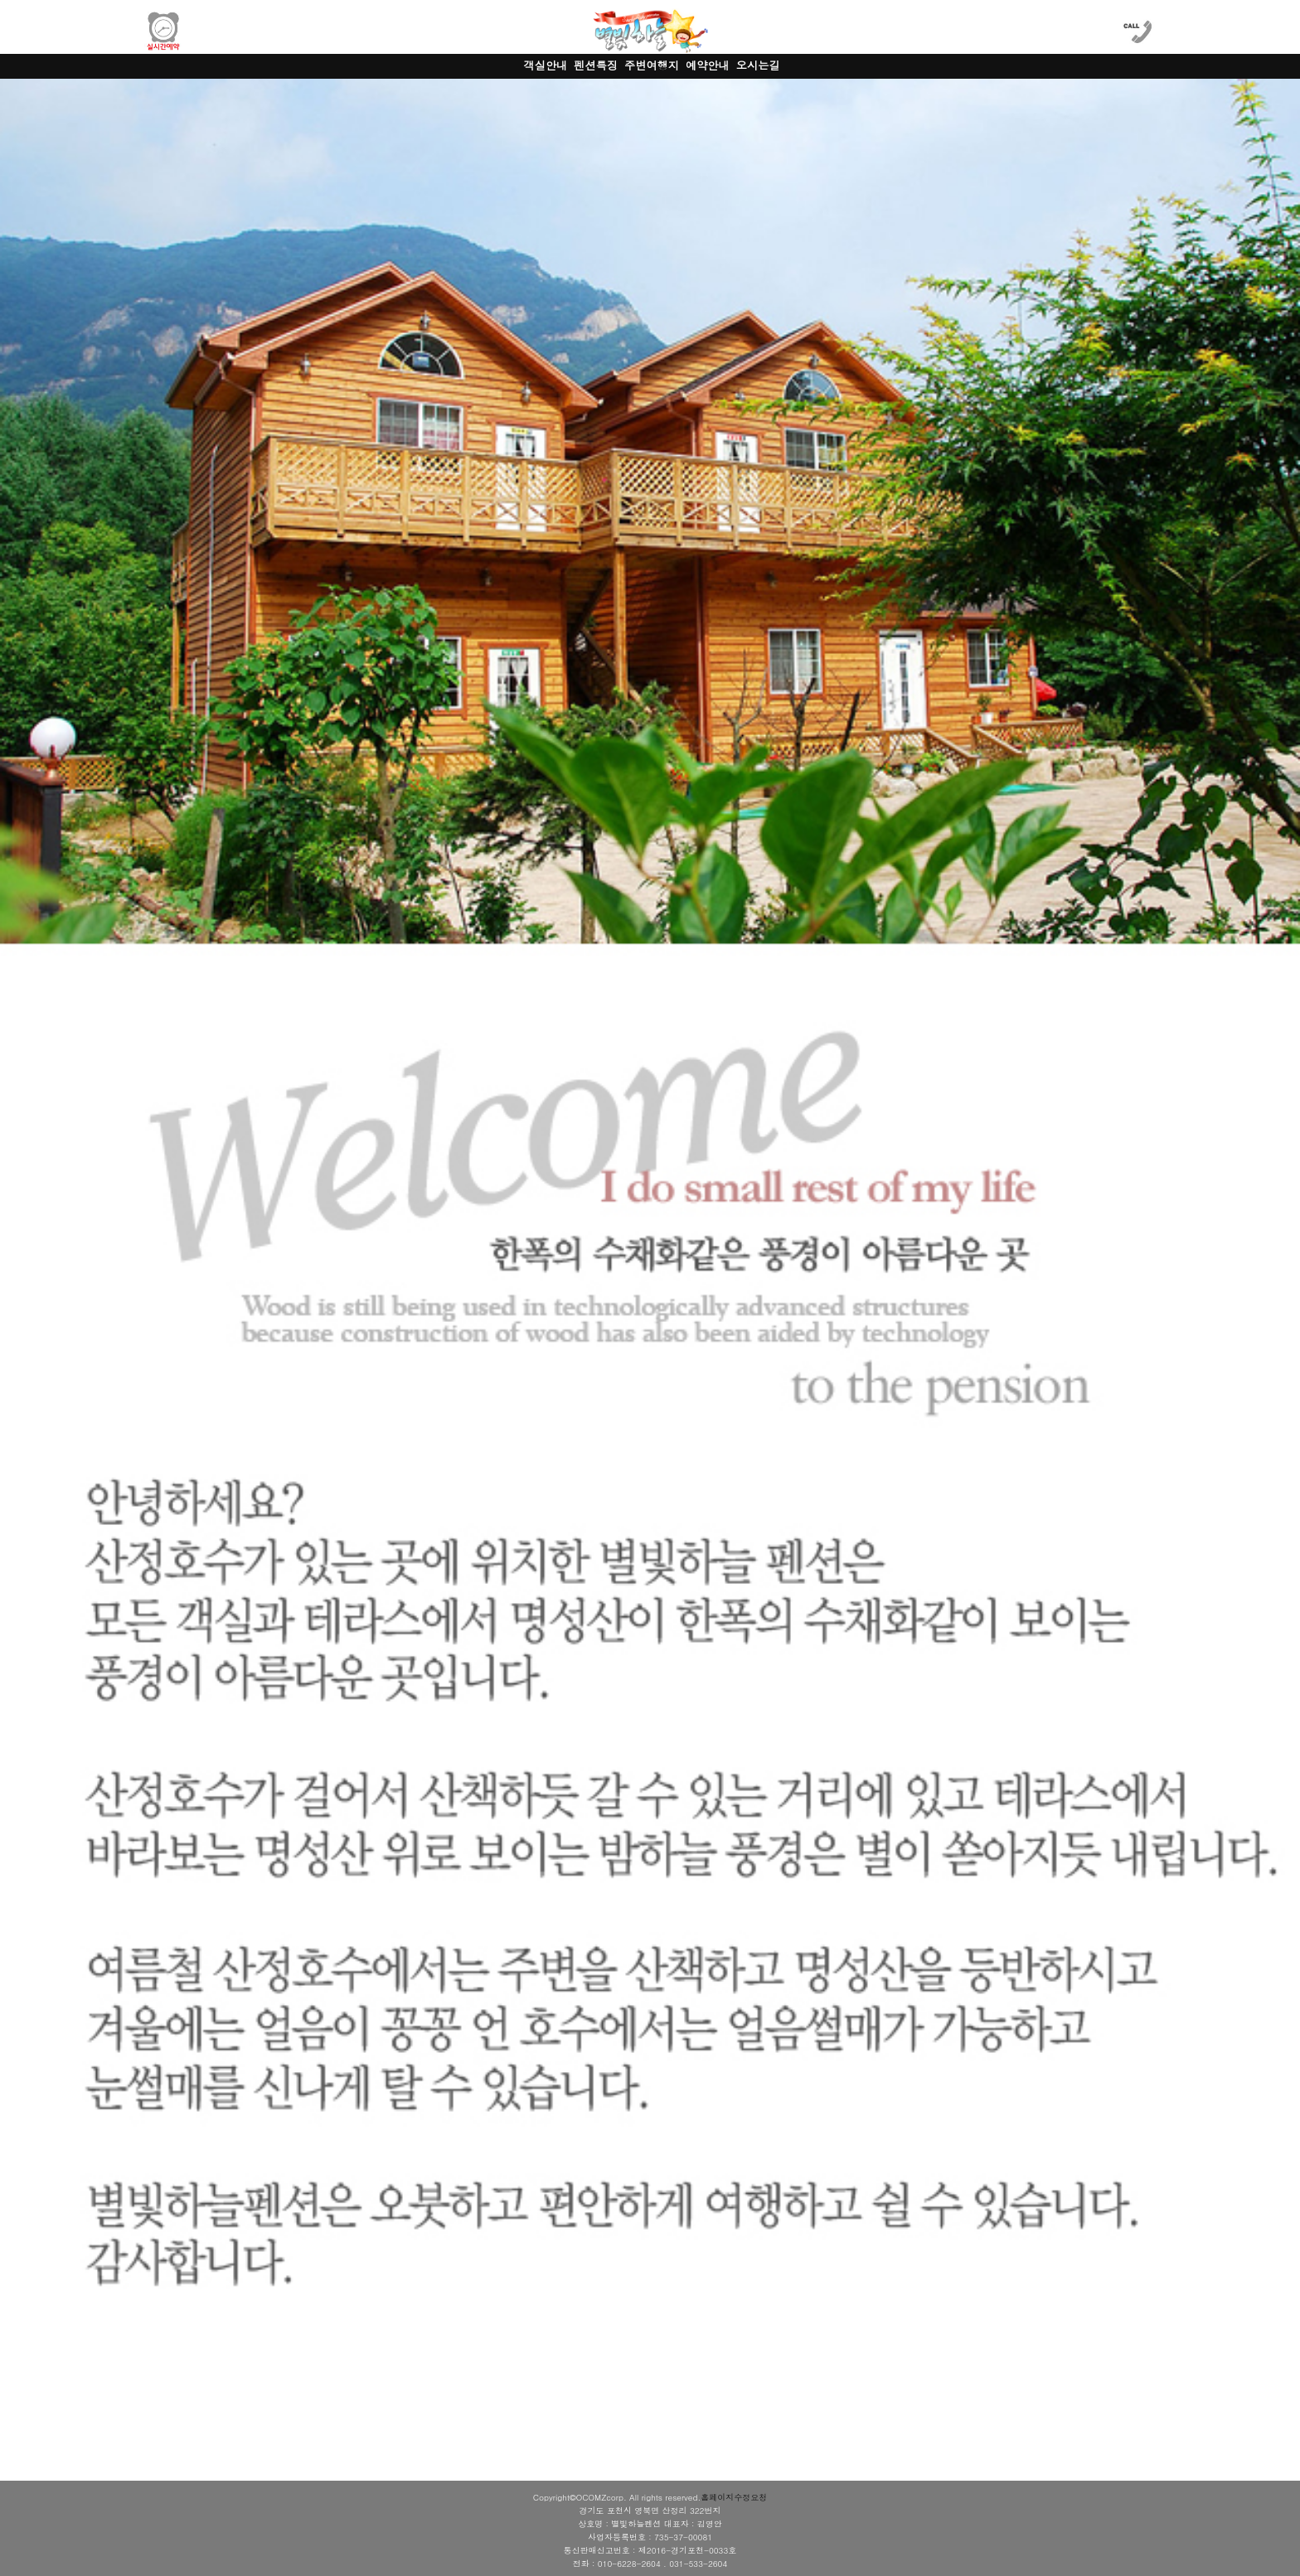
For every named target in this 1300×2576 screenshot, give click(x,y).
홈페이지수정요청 (734, 2497)
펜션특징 (596, 65)
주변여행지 (651, 65)
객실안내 (546, 65)
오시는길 (758, 65)
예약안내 (708, 65)
